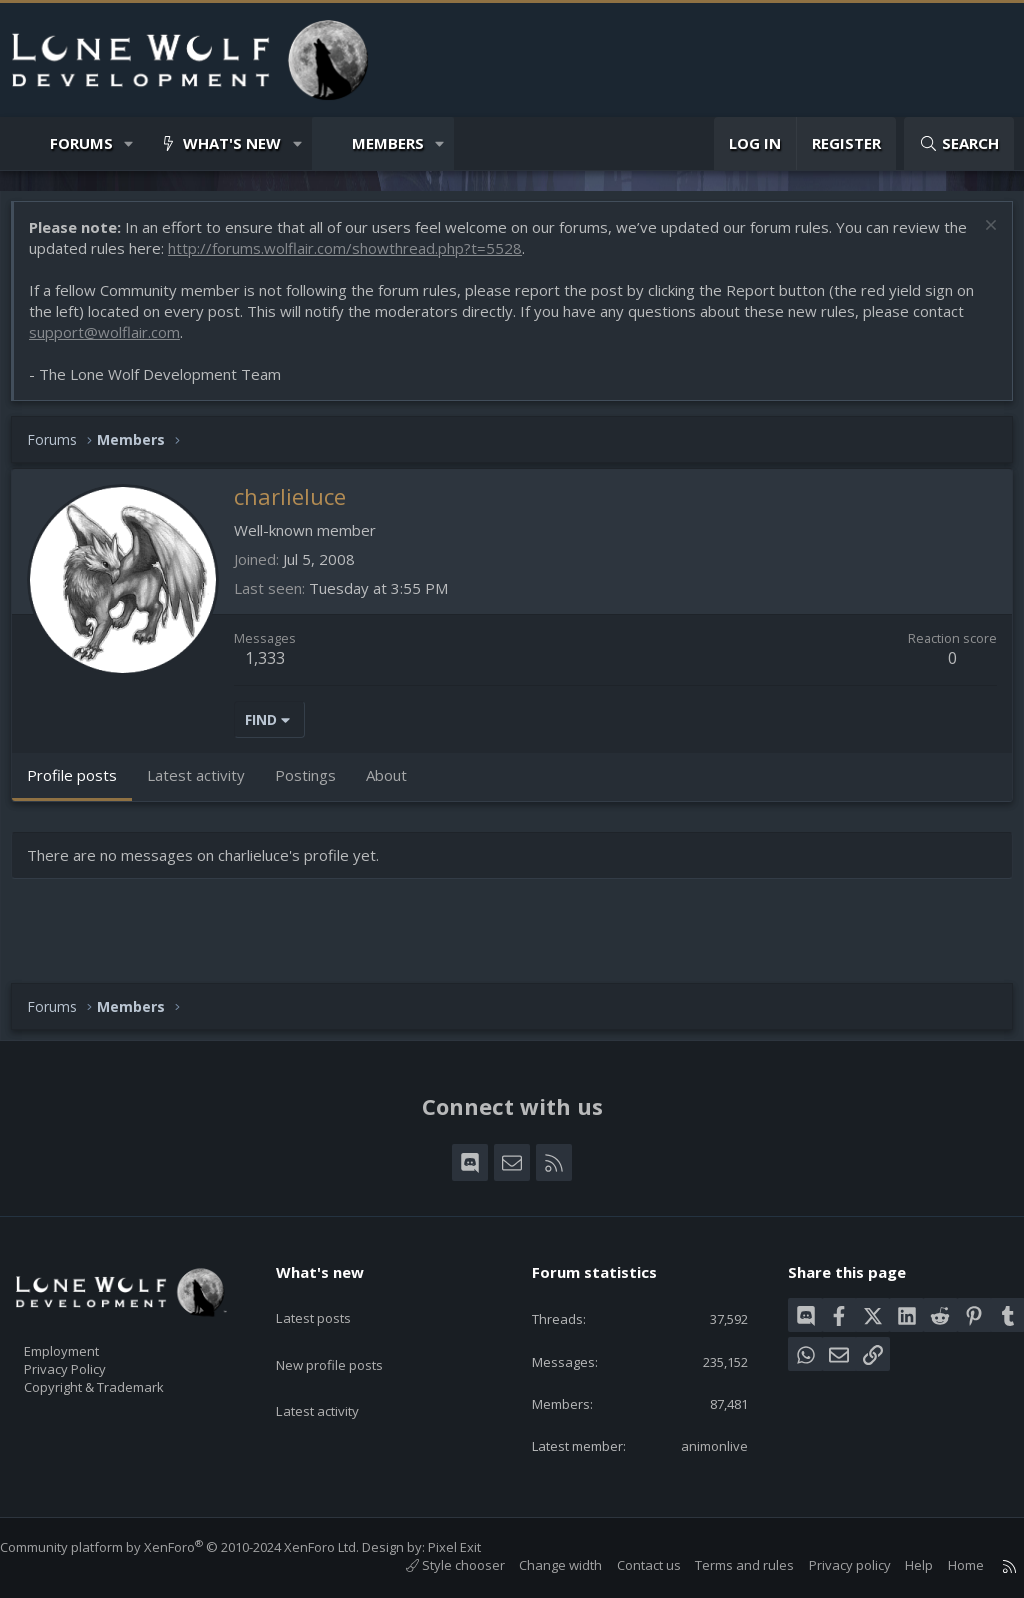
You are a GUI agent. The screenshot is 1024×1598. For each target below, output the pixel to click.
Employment (87, 1338)
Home (946, 1565)
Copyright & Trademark (125, 1380)
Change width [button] (540, 1565)
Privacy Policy (91, 1359)
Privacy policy (830, 1565)
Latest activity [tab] (206, 785)
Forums (81, 143)
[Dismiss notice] (978, 237)
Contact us (629, 1565)
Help (899, 1565)
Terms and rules (724, 1565)
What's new (232, 143)
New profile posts (348, 1336)
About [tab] (396, 785)
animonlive (702, 1444)
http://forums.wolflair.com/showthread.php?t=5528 (382, 258)
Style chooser (435, 1565)
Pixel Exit (474, 1547)
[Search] (959, 143)
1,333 (275, 668)
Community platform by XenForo (199, 1547)
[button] (129, 143)
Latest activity (335, 1375)
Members (388, 143)
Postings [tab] (315, 785)
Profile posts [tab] (82, 785)
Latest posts (330, 1297)
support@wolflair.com (114, 342)
